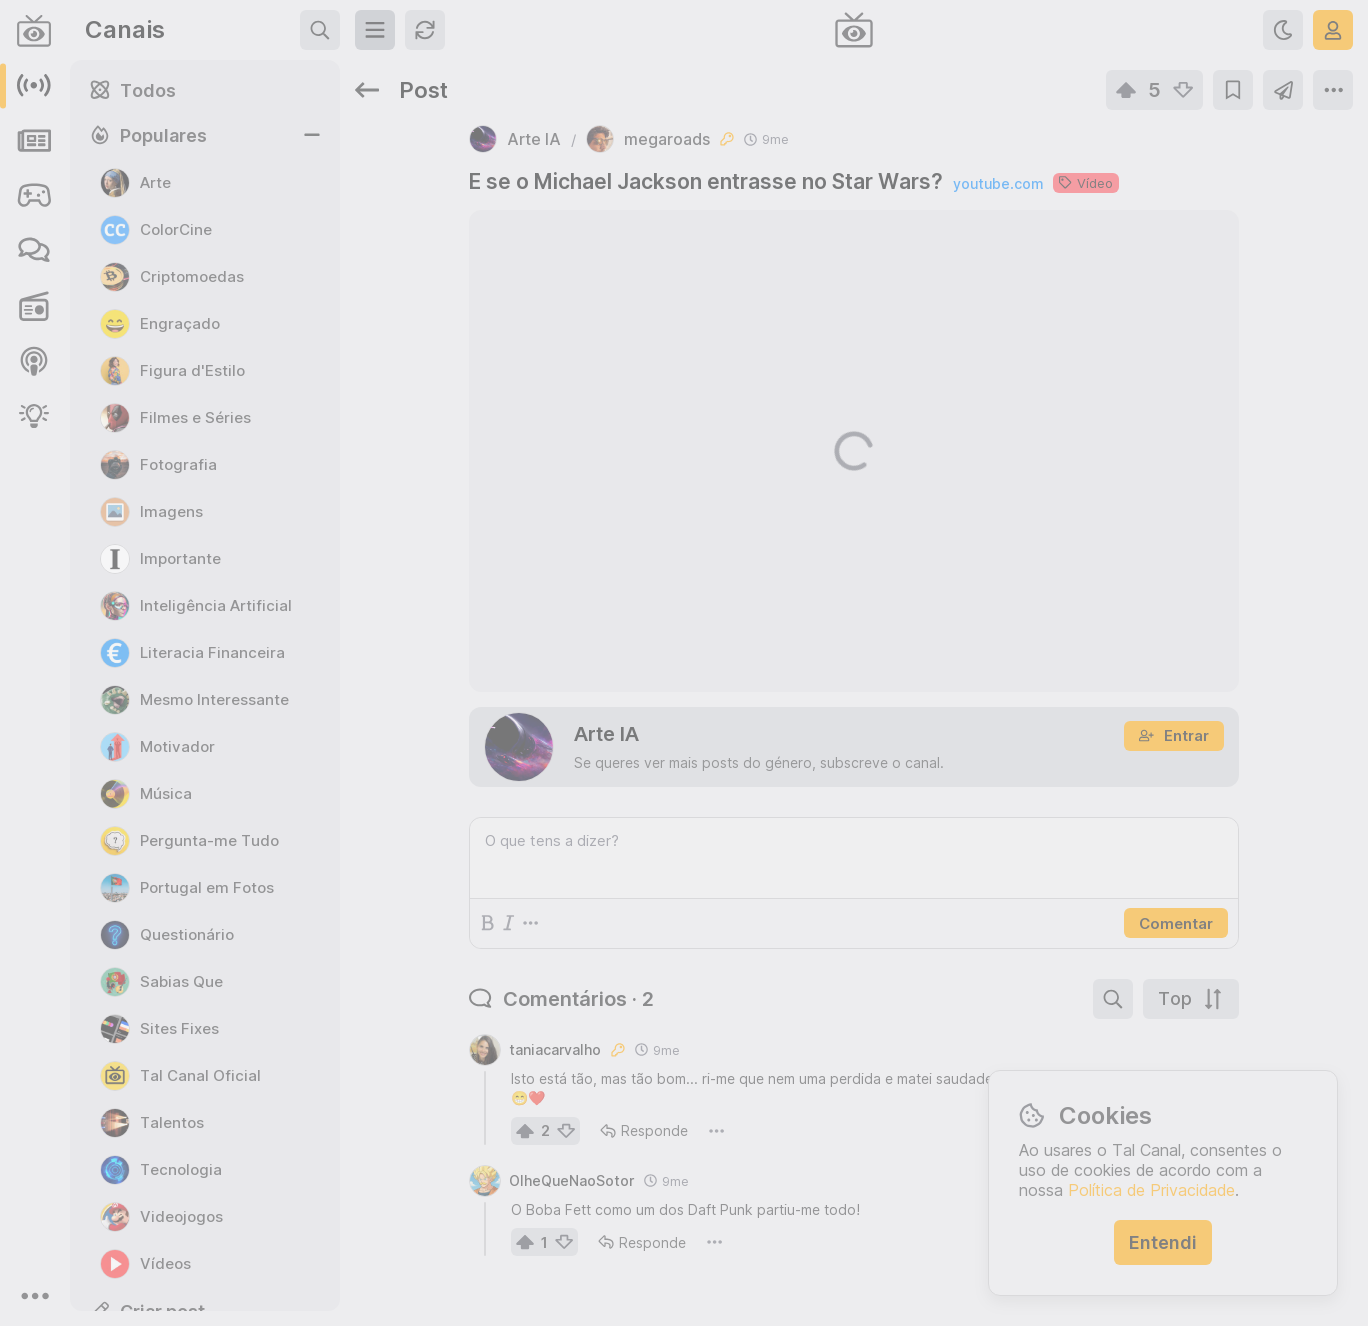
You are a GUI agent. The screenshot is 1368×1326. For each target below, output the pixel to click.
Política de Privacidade (1151, 1190)
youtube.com (998, 183)
